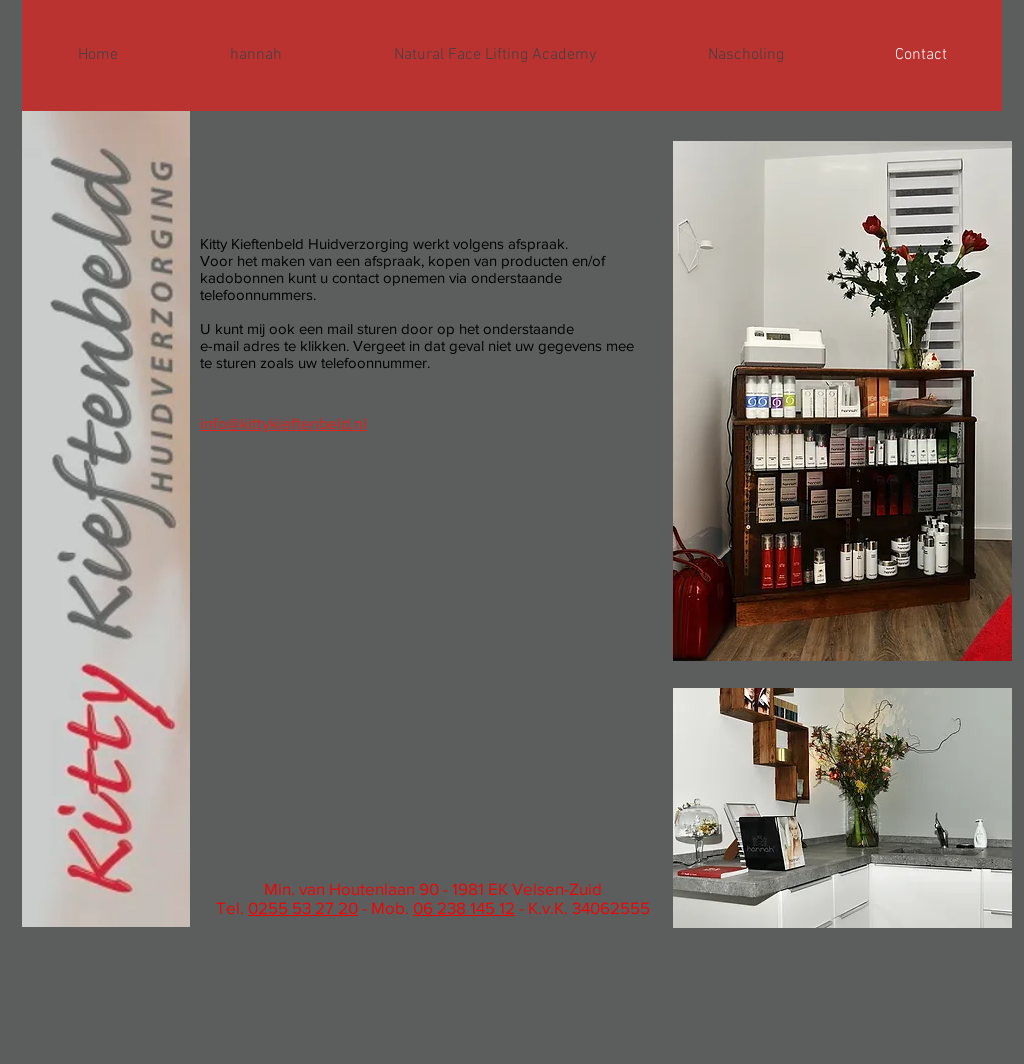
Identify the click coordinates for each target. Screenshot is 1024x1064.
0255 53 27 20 (303, 907)
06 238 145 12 (464, 907)
